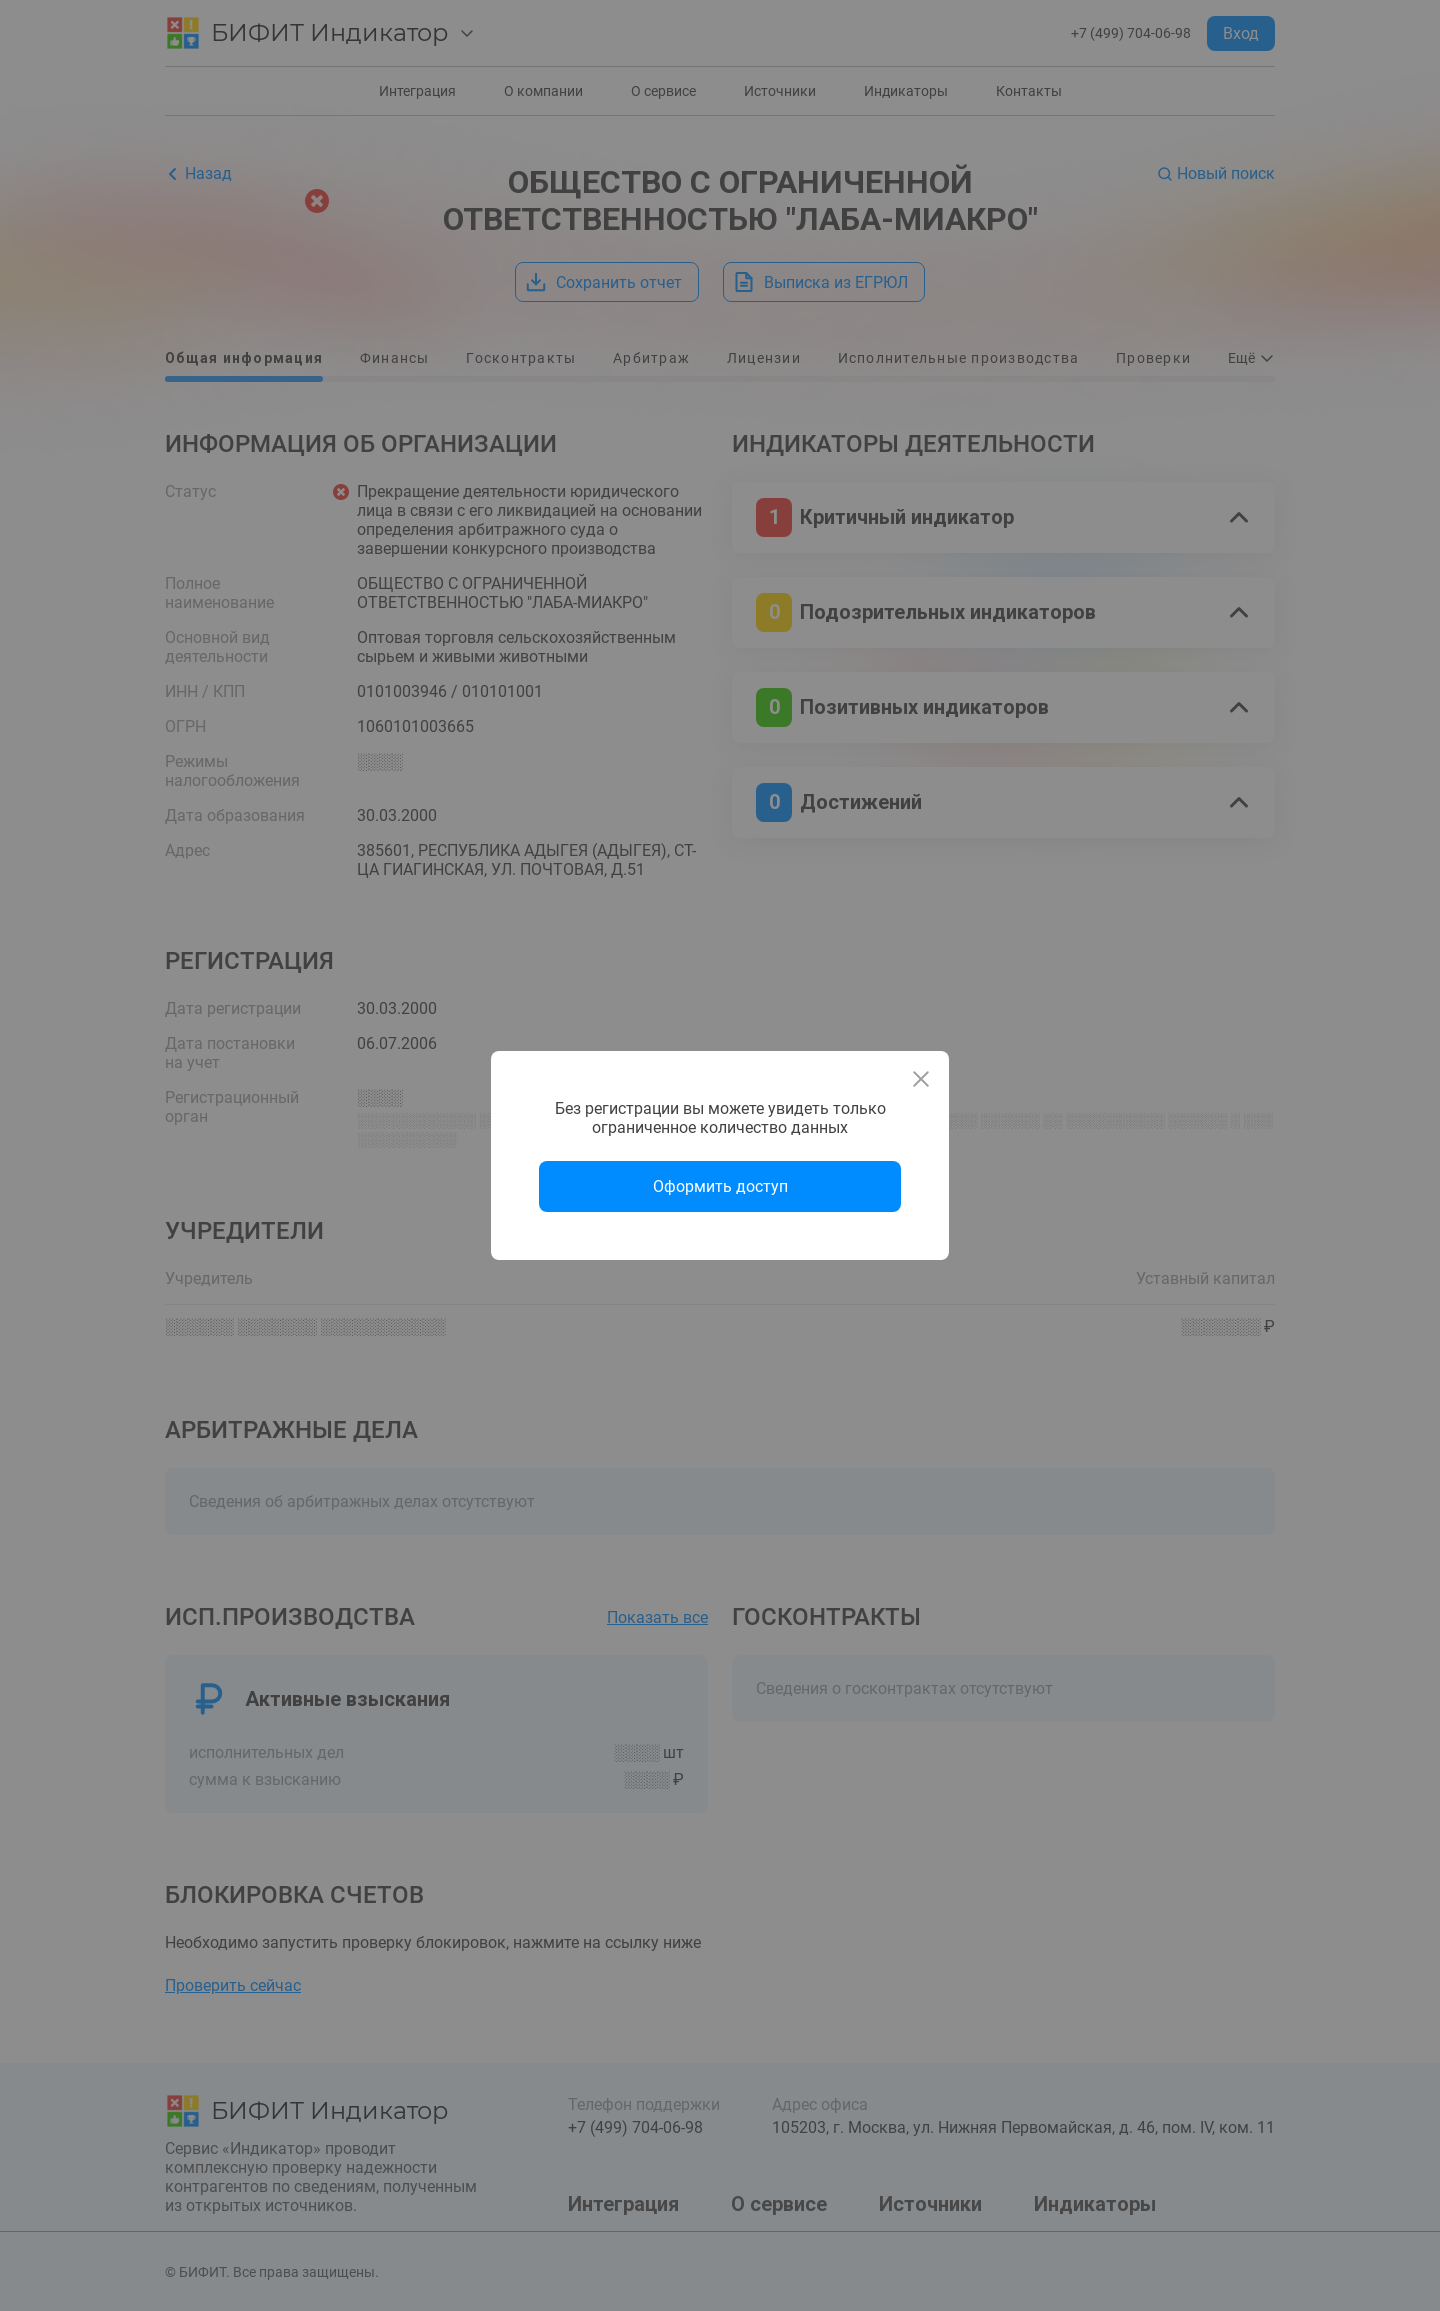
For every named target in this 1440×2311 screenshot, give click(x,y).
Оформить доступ (720, 1186)
